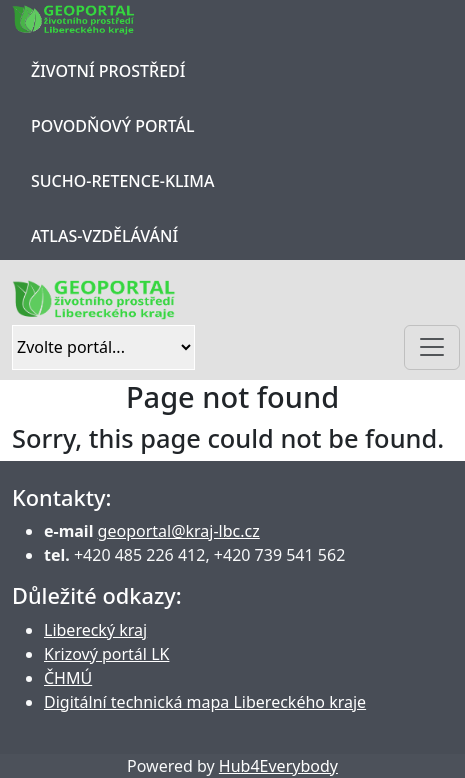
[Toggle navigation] (432, 347)
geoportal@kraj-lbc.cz (179, 531)
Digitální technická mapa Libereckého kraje (205, 702)
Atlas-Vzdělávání (104, 236)
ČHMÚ (68, 678)
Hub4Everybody (278, 766)
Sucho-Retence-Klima (122, 181)
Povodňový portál (112, 126)
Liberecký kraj (95, 630)
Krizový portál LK (106, 654)
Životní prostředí (108, 71)
